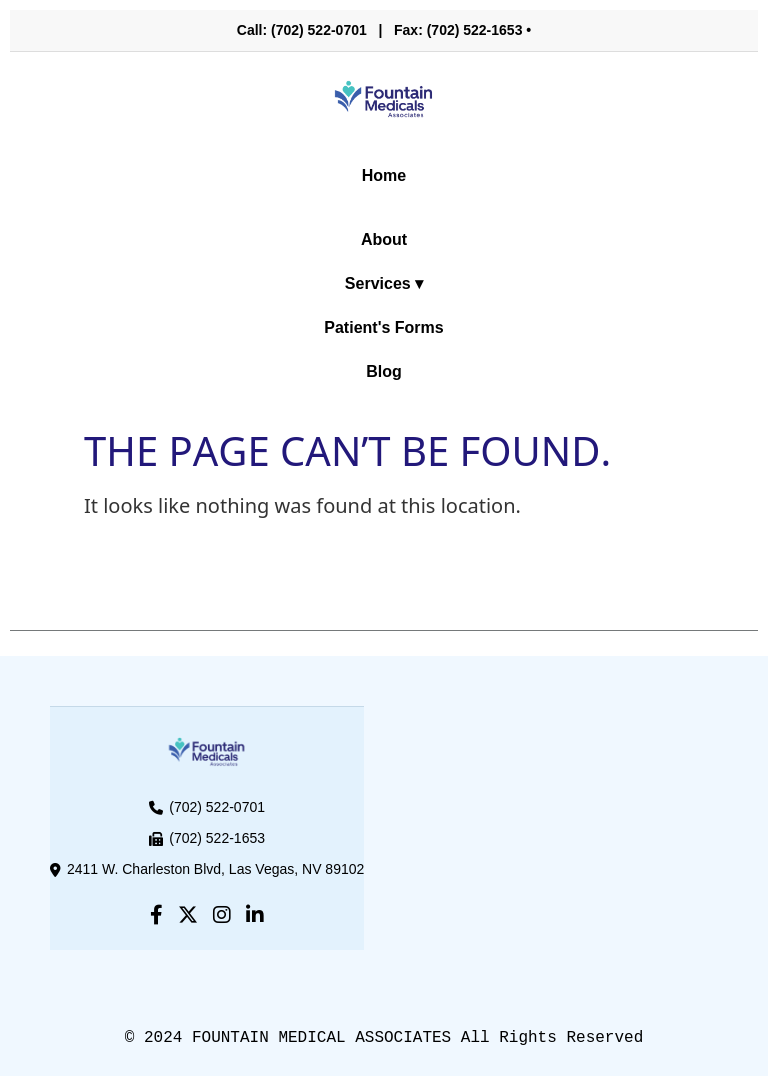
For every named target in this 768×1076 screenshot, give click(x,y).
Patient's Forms (383, 327)
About (384, 239)
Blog (384, 371)
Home (384, 175)
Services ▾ (384, 283)
